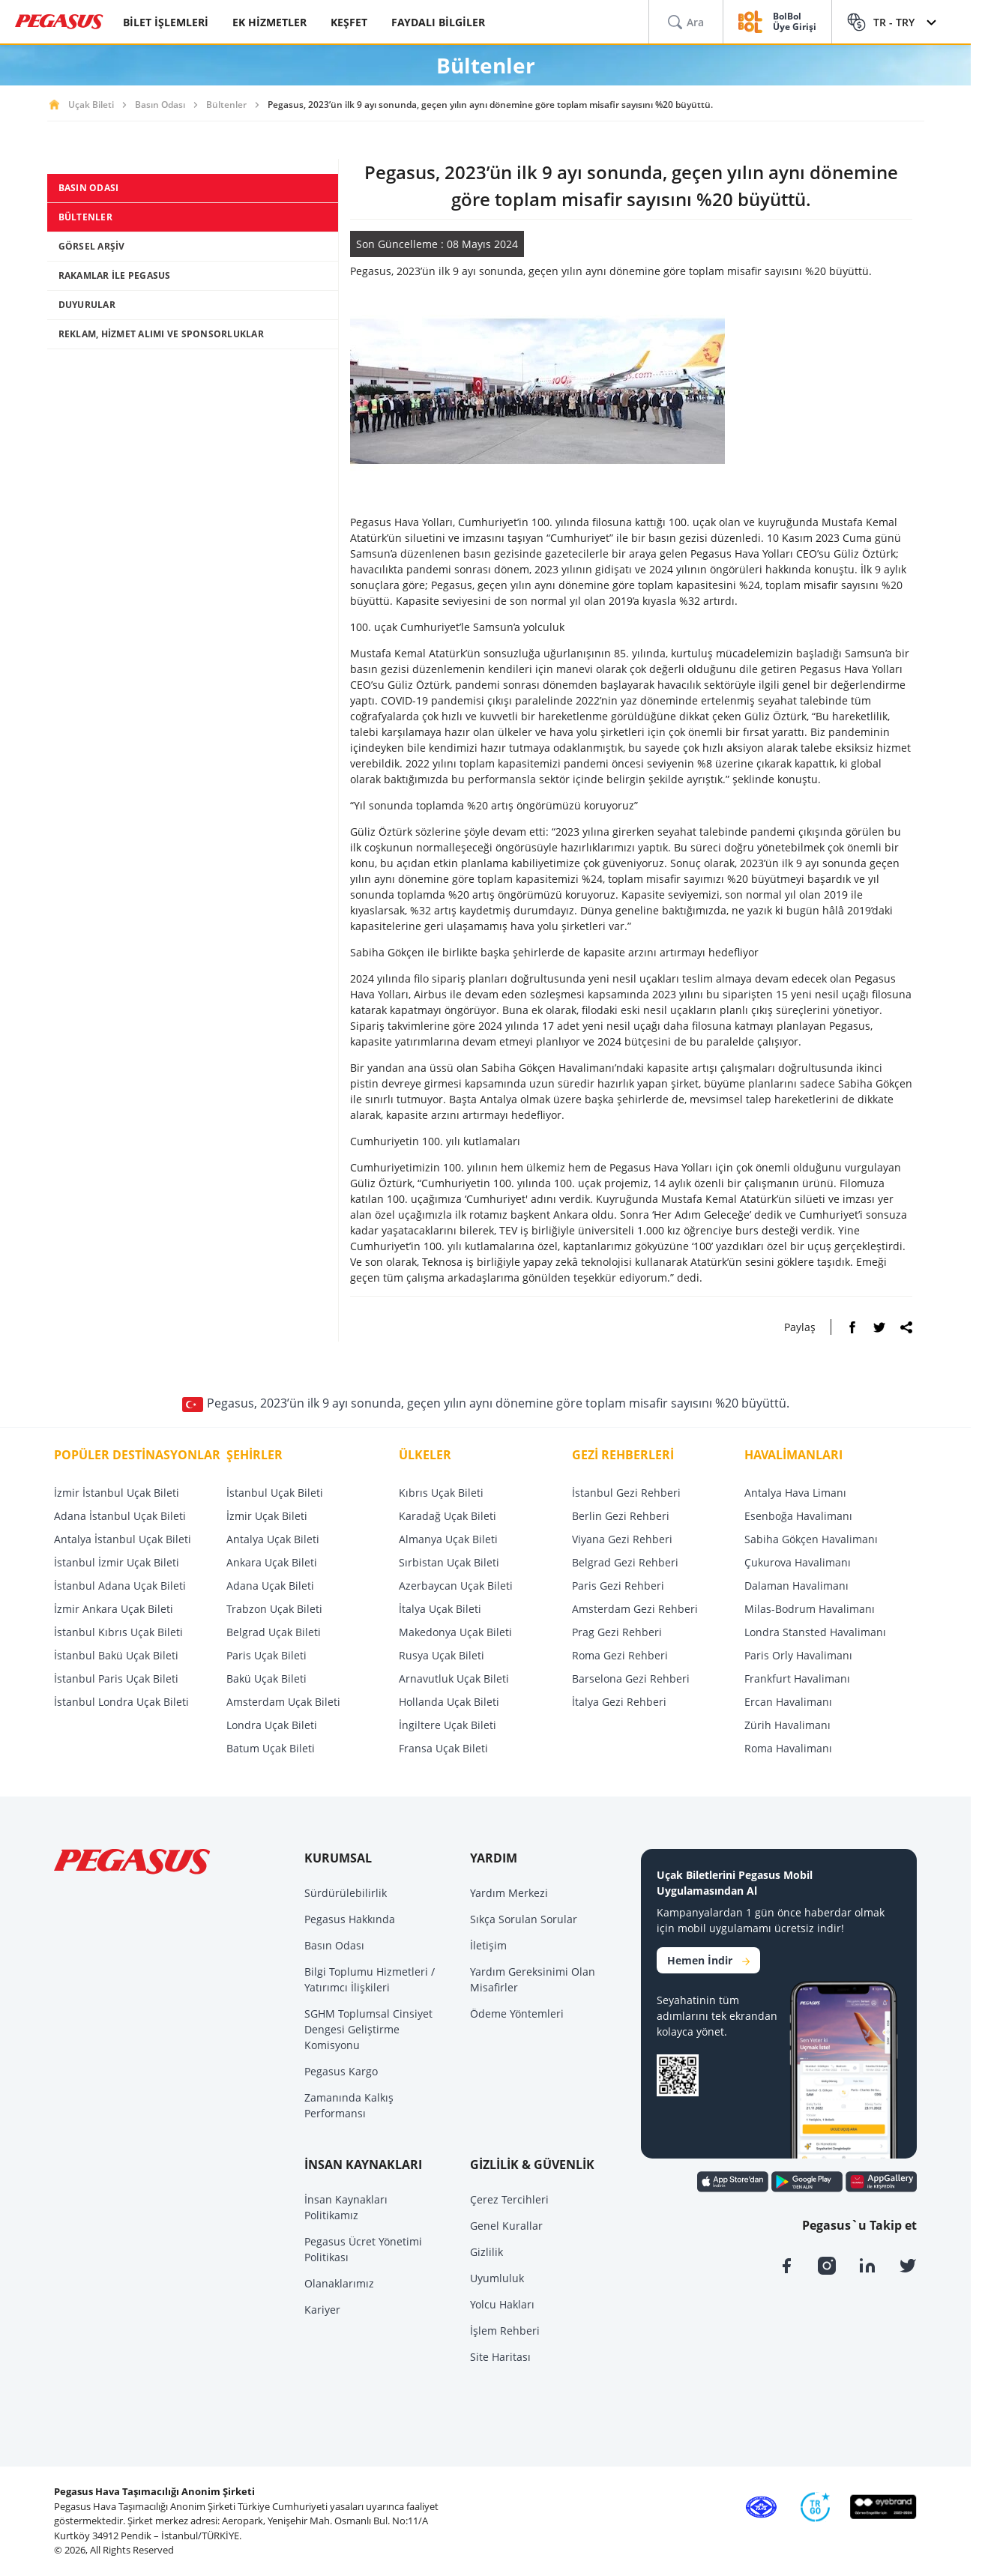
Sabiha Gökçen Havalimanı (811, 1539)
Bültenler (226, 104)
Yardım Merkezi (509, 1893)
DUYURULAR (86, 304)
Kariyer (322, 2309)
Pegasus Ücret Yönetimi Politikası (363, 2249)
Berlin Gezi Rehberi (620, 1516)
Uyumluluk (497, 2278)
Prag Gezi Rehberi (617, 1632)
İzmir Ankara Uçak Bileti (113, 1609)
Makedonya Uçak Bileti (455, 1632)
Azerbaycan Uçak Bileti (456, 1585)
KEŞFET (349, 22)
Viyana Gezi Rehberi (622, 1539)
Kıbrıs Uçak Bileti (441, 1492)
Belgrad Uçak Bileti (273, 1632)
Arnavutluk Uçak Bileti (454, 1678)
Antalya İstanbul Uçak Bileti (122, 1539)
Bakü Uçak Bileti (266, 1678)
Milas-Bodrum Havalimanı (809, 1609)
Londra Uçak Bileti (271, 1725)
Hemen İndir (708, 1960)
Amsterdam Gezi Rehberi (635, 1609)
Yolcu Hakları (502, 2304)
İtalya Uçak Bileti (440, 1609)
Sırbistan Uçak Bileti (449, 1562)
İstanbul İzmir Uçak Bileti (116, 1562)
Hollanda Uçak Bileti (449, 1702)
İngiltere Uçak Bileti (447, 1725)
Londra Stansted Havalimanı (815, 1632)
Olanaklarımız (339, 2283)
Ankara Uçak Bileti (271, 1562)
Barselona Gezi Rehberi (631, 1678)
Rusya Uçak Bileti (441, 1655)
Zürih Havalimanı (787, 1725)
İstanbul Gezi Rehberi (626, 1492)
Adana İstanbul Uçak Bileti (120, 1516)
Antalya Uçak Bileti (272, 1539)
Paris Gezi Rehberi (618, 1585)
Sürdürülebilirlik (345, 1893)
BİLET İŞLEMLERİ (165, 22)
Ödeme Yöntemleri (517, 2013)
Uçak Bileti (91, 104)
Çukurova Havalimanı (797, 1562)
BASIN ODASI (88, 187)
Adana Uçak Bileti (270, 1585)
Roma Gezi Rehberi (620, 1655)
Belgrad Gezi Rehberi (625, 1562)
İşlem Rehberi (505, 2330)
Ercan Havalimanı (788, 1702)
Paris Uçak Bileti (266, 1655)
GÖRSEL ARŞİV (91, 246)
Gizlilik (486, 2252)
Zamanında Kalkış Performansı (349, 2105)
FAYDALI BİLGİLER (438, 22)
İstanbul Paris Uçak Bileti (116, 1678)
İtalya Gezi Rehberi (619, 1702)
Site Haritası (500, 2357)
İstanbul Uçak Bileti (274, 1492)
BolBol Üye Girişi (794, 22)
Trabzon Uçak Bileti (274, 1609)
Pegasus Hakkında (349, 1919)
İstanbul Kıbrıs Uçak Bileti (118, 1632)
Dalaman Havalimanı (796, 1585)
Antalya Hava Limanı (795, 1492)
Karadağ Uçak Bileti (447, 1516)
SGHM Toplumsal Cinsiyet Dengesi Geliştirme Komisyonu (368, 2029)
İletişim (488, 1945)
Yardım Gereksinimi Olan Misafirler (532, 1979)
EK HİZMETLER (269, 22)
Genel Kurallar (506, 2225)
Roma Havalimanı (788, 1748)
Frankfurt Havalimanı (797, 1678)
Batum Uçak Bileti (270, 1748)
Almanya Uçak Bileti (448, 1539)
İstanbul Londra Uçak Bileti (121, 1702)
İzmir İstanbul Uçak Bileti (116, 1492)
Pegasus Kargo (341, 2071)
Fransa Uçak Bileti (443, 1748)
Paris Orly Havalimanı (798, 1655)
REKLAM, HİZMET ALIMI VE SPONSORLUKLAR (161, 334)
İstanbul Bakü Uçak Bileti (116, 1655)
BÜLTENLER (85, 217)
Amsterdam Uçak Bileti (283, 1702)
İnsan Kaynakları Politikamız (346, 2207)
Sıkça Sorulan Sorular (523, 1919)
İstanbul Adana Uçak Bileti (120, 1585)
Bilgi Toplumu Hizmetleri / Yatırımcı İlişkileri (369, 1979)
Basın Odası (160, 104)
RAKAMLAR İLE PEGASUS (114, 275)
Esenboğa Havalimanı (798, 1516)
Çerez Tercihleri (509, 2199)
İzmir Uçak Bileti (266, 1516)
